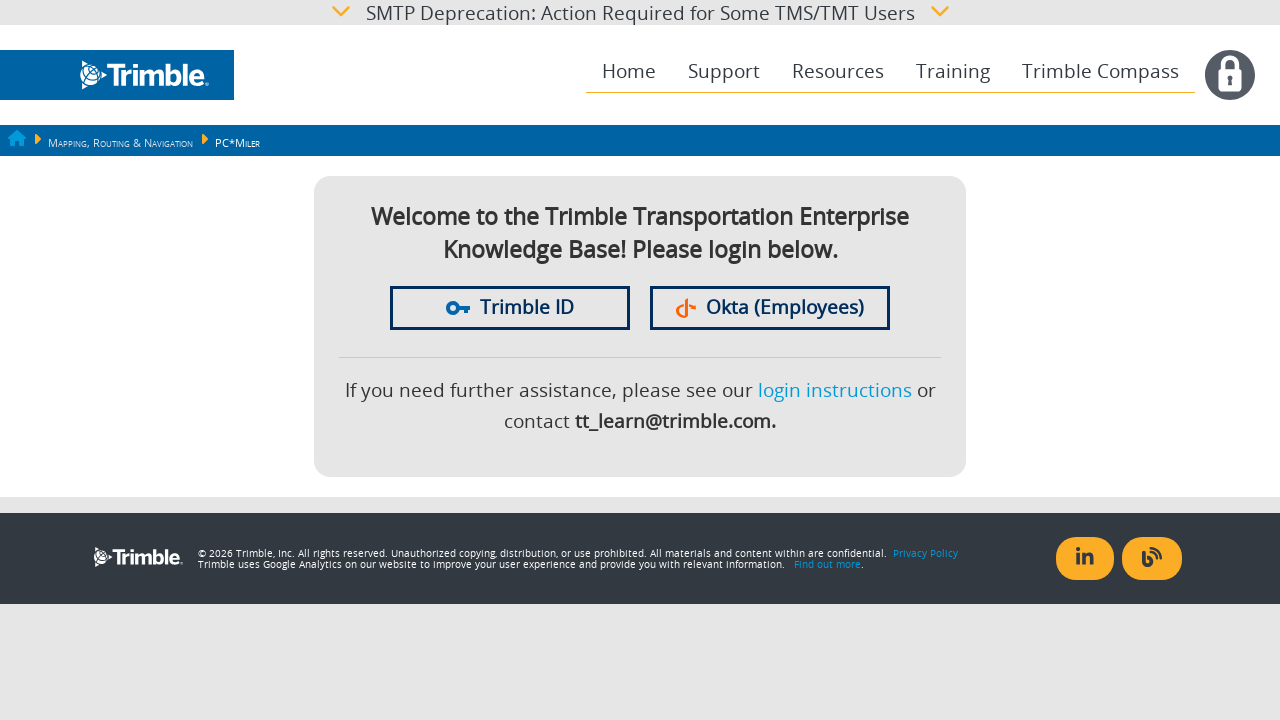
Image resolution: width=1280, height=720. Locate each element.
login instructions (835, 390)
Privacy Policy (925, 553)
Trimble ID (510, 307)
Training (953, 71)
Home (629, 71)
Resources (838, 71)
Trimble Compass (1100, 71)
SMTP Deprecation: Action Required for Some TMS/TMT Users (640, 12)
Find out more (827, 564)
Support (724, 71)
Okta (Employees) (770, 307)
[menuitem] (629, 71)
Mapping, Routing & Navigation (120, 143)
